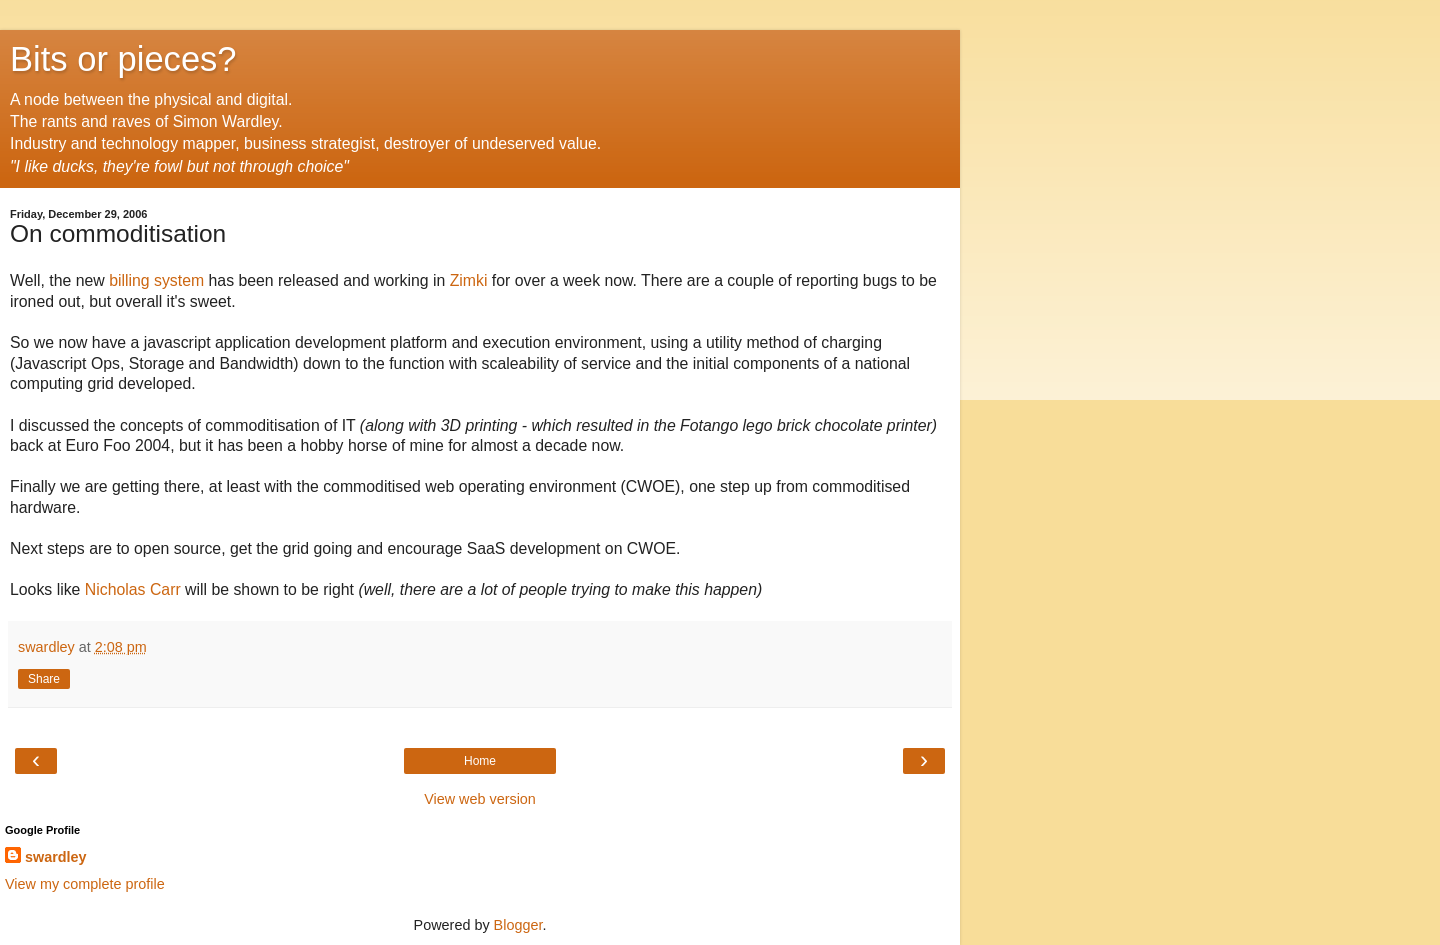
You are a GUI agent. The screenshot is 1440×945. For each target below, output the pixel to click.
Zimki (469, 280)
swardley (56, 857)
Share (44, 679)
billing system (156, 280)
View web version (480, 799)
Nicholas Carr (133, 589)
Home (480, 761)
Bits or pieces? (123, 59)
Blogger (518, 925)
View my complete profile (85, 884)
